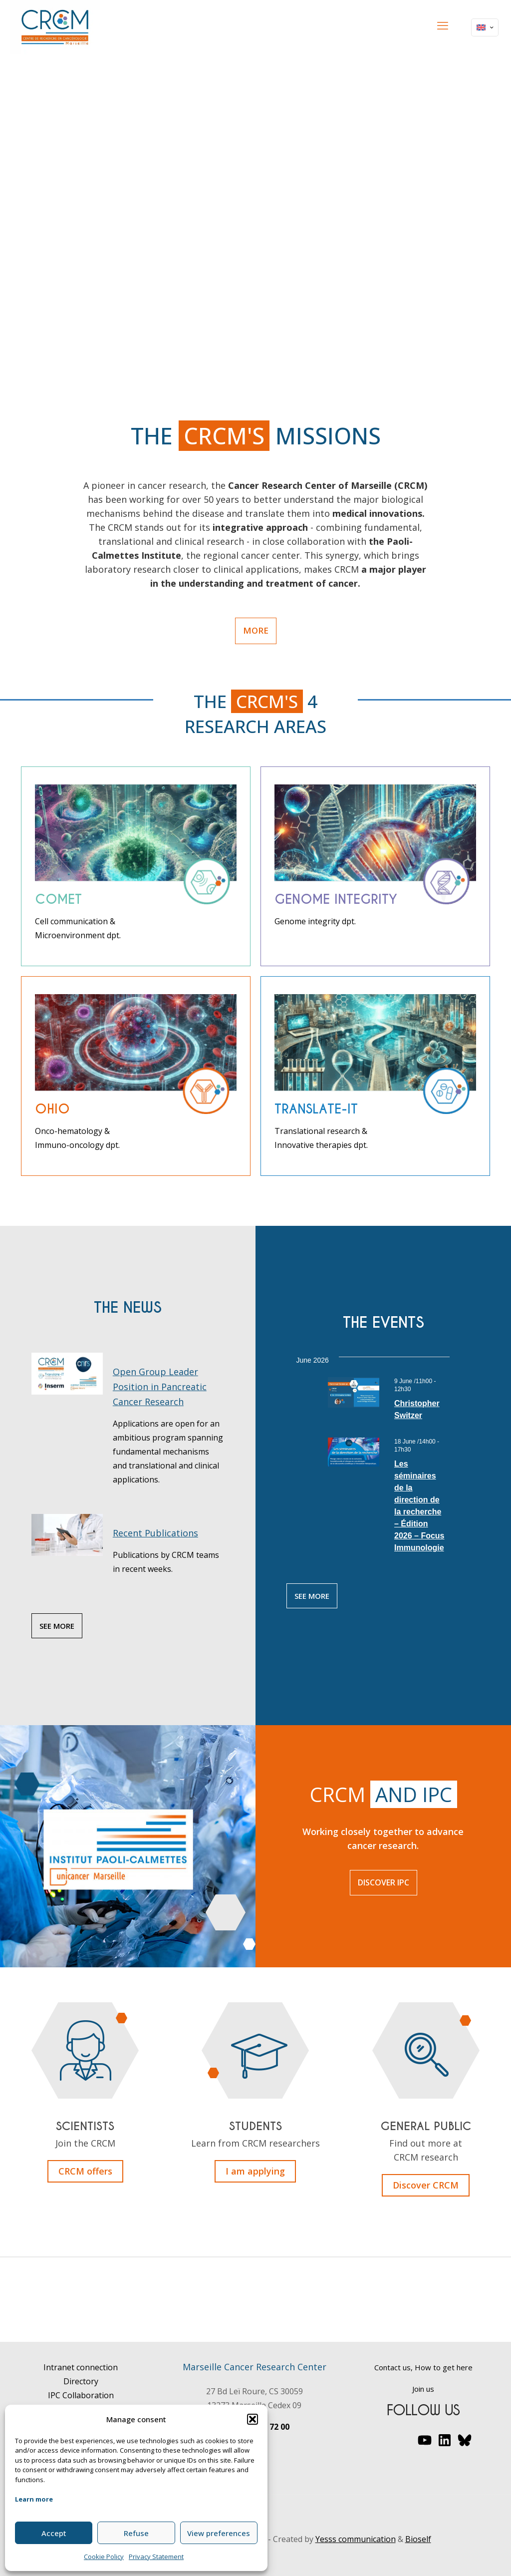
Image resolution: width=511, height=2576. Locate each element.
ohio (52, 1109)
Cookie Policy (104, 2556)
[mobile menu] (442, 24)
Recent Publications (155, 1533)
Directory (80, 2381)
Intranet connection (80, 2367)
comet (58, 899)
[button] (252, 2419)
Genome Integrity (335, 899)
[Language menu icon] (485, 27)
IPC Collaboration (81, 2395)
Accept (53, 2533)
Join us (423, 2389)
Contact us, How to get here (423, 2367)
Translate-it (316, 1109)
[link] (136, 844)
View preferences (218, 2533)
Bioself (418, 2539)
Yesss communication (355, 2539)
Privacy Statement (156, 2556)
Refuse (136, 2533)
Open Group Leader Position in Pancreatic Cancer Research (160, 1387)
